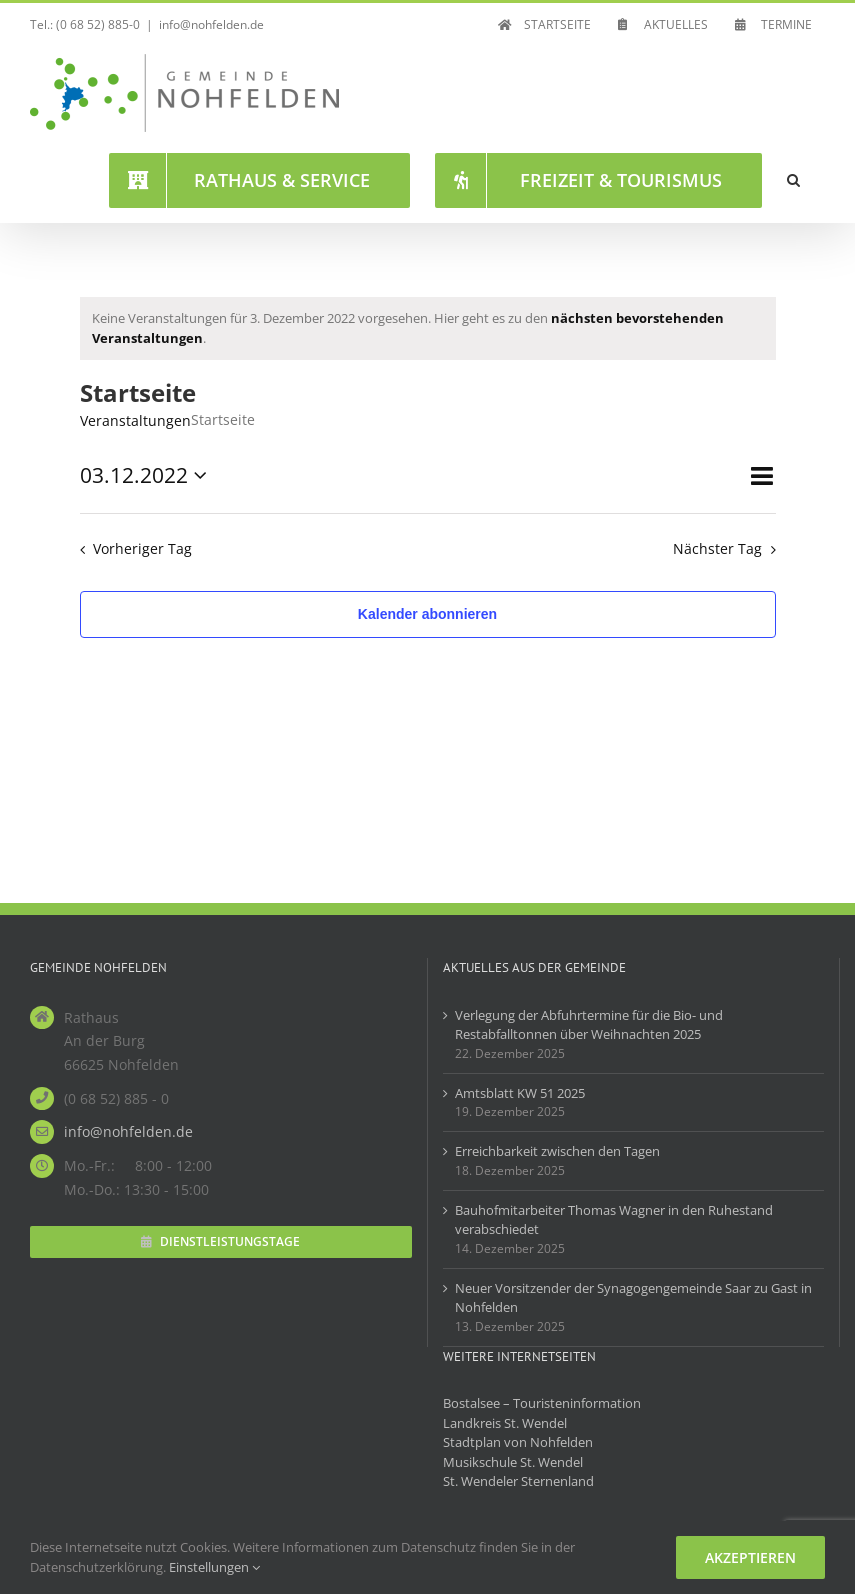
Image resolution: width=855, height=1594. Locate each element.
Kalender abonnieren (427, 614)
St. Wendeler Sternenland (518, 1481)
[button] (793, 180)
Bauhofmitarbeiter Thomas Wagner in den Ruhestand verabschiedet (614, 1220)
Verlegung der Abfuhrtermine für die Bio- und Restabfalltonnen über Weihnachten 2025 (589, 1025)
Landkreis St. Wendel (505, 1423)
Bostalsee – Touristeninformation (542, 1403)
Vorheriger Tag (142, 548)
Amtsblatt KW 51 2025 (520, 1093)
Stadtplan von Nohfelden (518, 1442)
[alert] (428, 328)
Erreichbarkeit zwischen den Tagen (557, 1151)
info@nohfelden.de (211, 24)
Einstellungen (214, 1567)
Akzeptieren (750, 1557)
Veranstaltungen (135, 420)
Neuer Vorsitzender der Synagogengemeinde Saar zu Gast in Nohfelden (633, 1298)
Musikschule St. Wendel (513, 1462)
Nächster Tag (717, 548)
